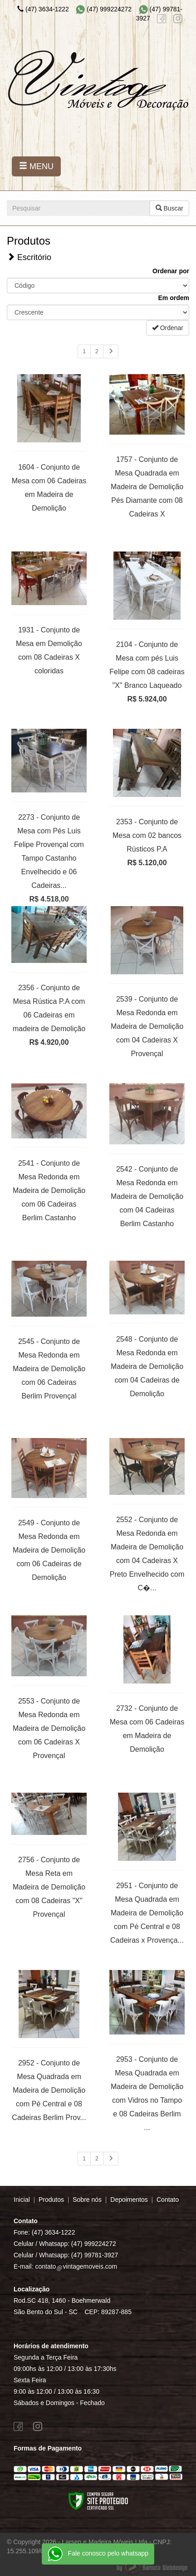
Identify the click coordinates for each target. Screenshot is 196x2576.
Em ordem (173, 297)
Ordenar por (170, 271)
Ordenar (167, 327)
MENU (36, 166)
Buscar (169, 208)
